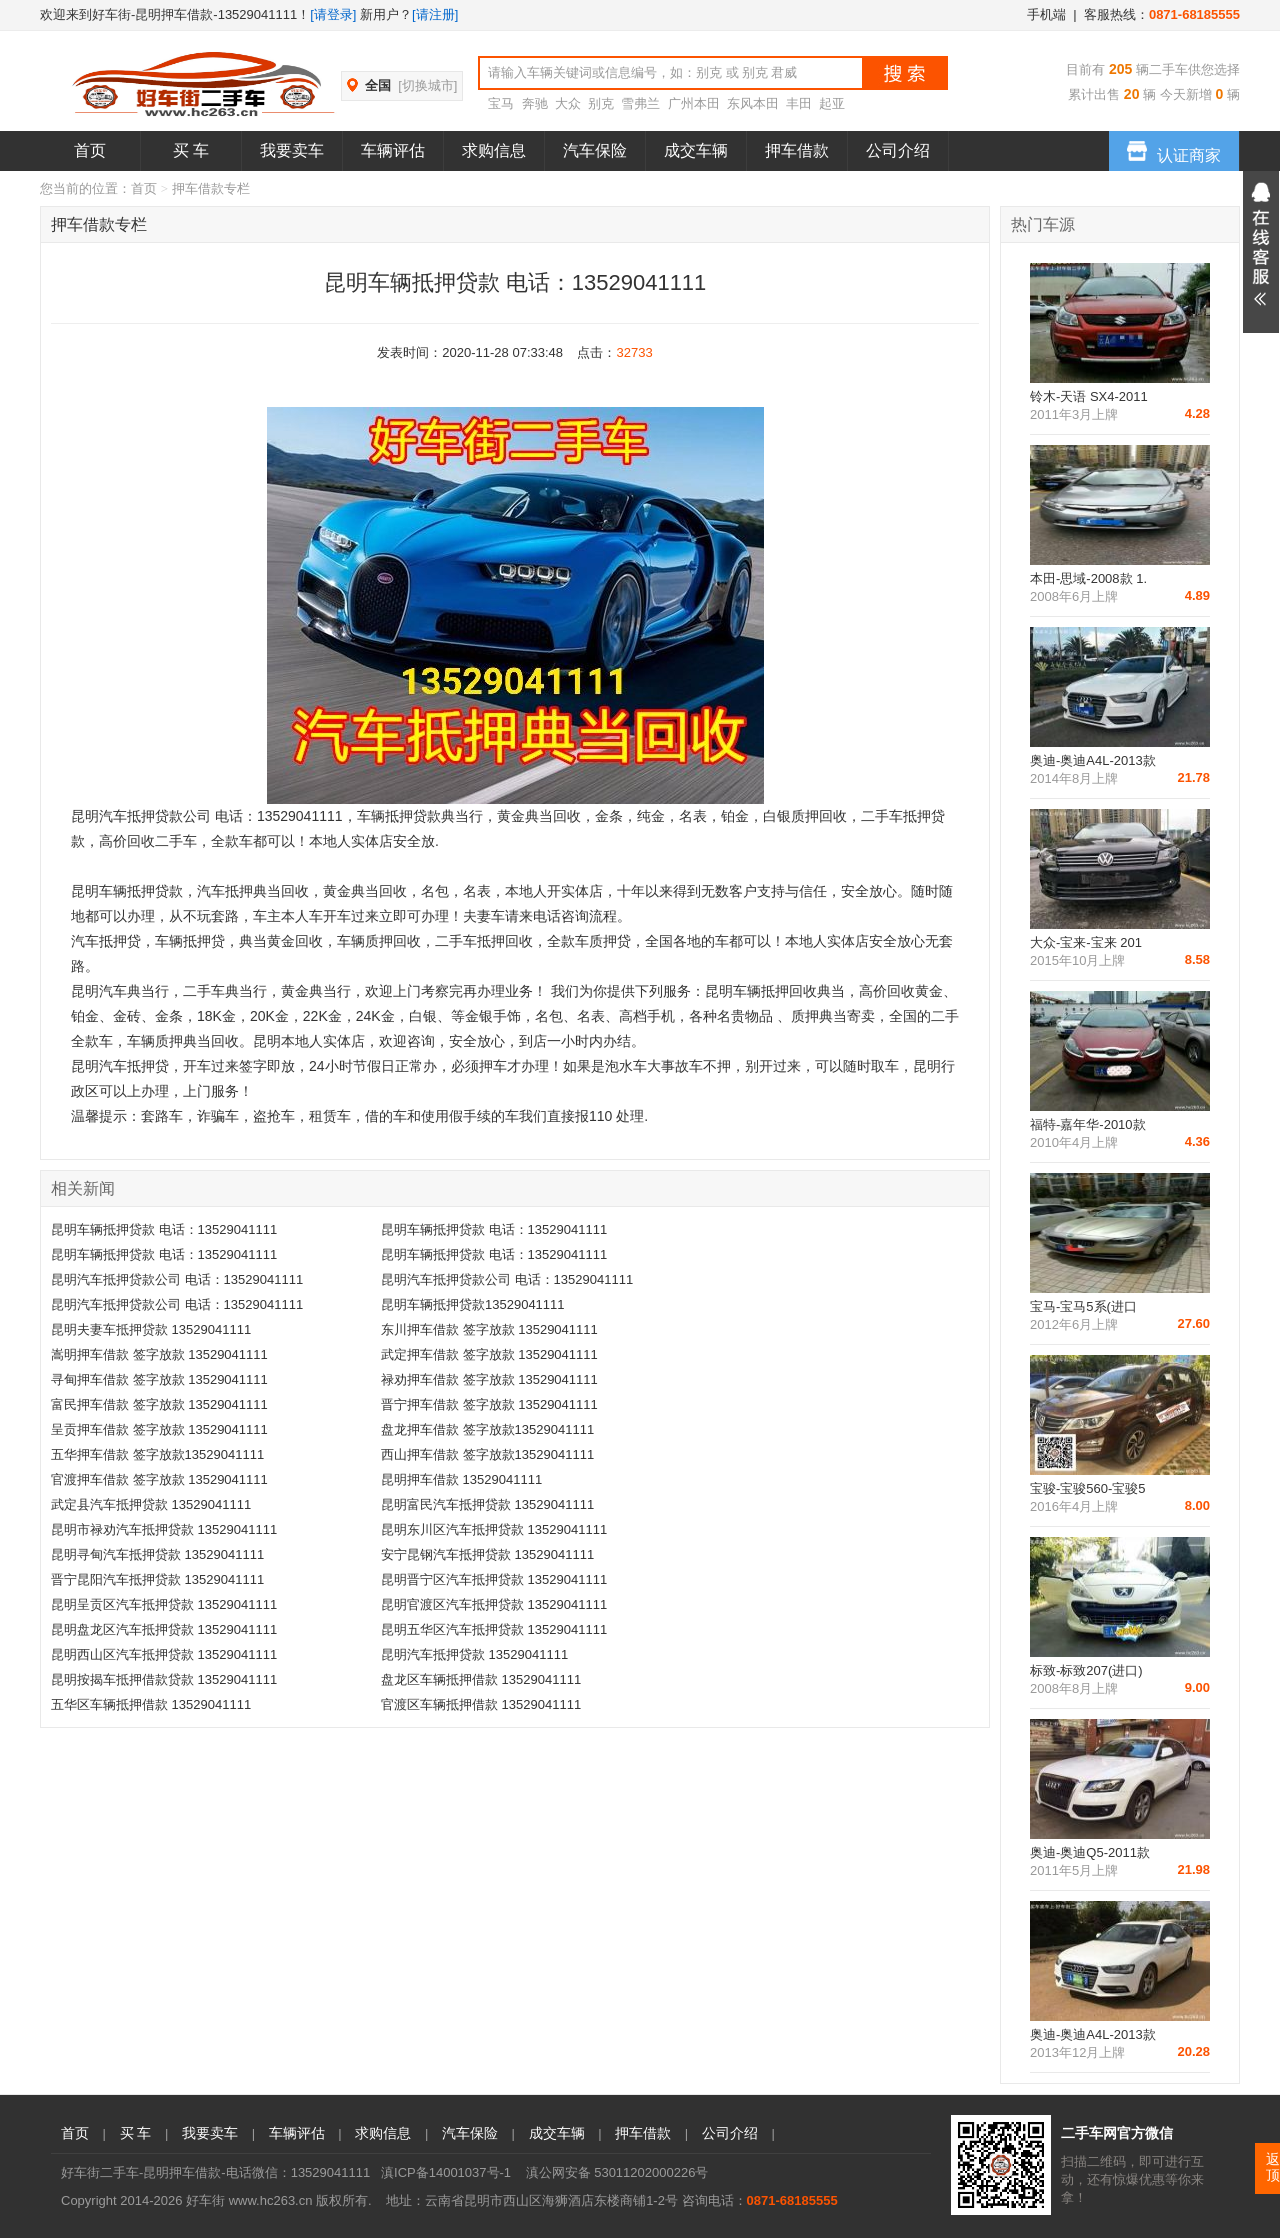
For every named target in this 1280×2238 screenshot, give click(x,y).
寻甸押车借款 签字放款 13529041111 (159, 1379)
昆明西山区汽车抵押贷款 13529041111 (164, 1654)
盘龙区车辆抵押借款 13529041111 (481, 1679)
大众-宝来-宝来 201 (1086, 942)
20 (1129, 94)
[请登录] (333, 14)
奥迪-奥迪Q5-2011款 (1090, 1852)
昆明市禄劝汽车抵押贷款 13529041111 (164, 1529)
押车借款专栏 (99, 224)
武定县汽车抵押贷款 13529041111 (151, 1504)
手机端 (1046, 14)
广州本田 (694, 103)
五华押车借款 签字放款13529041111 (157, 1454)
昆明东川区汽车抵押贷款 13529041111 (494, 1529)
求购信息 (494, 150)
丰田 (799, 103)
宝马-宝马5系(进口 (1083, 1306)
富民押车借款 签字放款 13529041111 (159, 1404)
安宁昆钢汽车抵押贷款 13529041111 (487, 1554)
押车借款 (797, 150)
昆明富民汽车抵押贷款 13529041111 (487, 1504)
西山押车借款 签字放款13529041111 (487, 1454)
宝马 (501, 103)
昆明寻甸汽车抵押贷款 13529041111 (157, 1554)
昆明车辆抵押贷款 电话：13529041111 (164, 1229)
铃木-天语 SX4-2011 (1089, 396)
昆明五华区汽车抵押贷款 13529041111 (494, 1629)
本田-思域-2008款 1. (1088, 578)
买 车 (191, 150)
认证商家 (1174, 147)
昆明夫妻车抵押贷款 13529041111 (151, 1329)
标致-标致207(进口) (1086, 1670)
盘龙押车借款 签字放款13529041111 (487, 1429)
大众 (568, 103)
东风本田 (753, 103)
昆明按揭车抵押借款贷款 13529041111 (164, 1679)
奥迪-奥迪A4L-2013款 (1093, 760)
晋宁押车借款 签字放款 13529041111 (489, 1404)
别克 (601, 103)
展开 (1261, 252)
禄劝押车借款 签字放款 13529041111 (489, 1379)
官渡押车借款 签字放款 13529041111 (159, 1479)
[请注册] (435, 14)
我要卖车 (292, 150)
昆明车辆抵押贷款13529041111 (473, 1304)
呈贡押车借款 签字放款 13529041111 (159, 1429)
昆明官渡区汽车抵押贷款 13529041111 (494, 1604)
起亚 (832, 103)
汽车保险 (595, 150)
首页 (90, 150)
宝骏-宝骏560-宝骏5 (1088, 1488)
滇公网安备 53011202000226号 (617, 2172)
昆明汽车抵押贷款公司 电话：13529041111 (177, 1279)
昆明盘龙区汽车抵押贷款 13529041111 (164, 1629)
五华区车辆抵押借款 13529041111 (151, 1704)
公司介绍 (898, 150)
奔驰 (535, 103)
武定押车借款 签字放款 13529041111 (489, 1354)
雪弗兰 (640, 103)
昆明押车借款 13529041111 (461, 1479)
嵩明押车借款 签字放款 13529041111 (159, 1354)
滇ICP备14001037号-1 (446, 2172)
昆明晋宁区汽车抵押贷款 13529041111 (494, 1579)
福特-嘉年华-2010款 (1088, 1124)
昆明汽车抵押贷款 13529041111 (474, 1654)
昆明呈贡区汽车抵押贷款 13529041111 (164, 1604)
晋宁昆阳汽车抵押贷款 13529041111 (157, 1579)
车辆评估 (393, 150)
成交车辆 (696, 150)
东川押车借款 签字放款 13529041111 (489, 1329)
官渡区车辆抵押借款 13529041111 (481, 1704)
